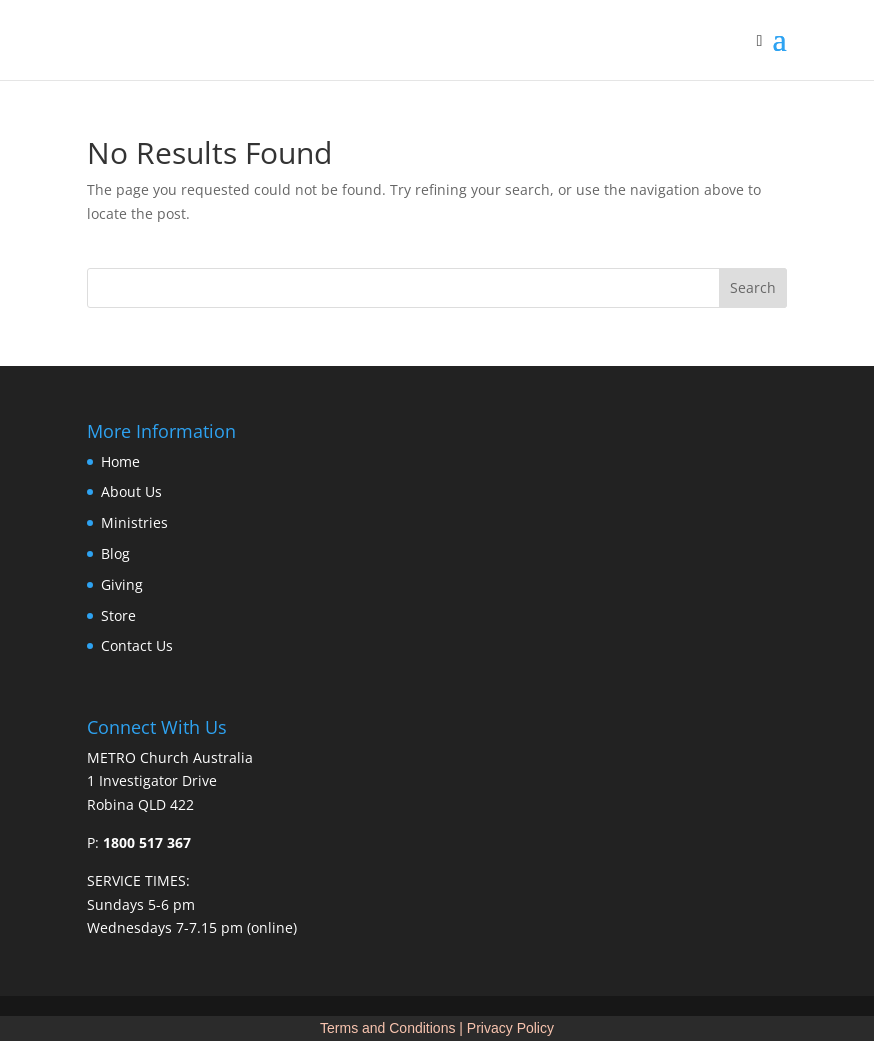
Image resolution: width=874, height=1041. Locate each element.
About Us (131, 491)
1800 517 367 (147, 842)
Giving (122, 584)
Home (120, 461)
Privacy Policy (510, 1028)
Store (118, 615)
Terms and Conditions (387, 1028)
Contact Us (137, 645)
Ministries (134, 522)
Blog (115, 553)
